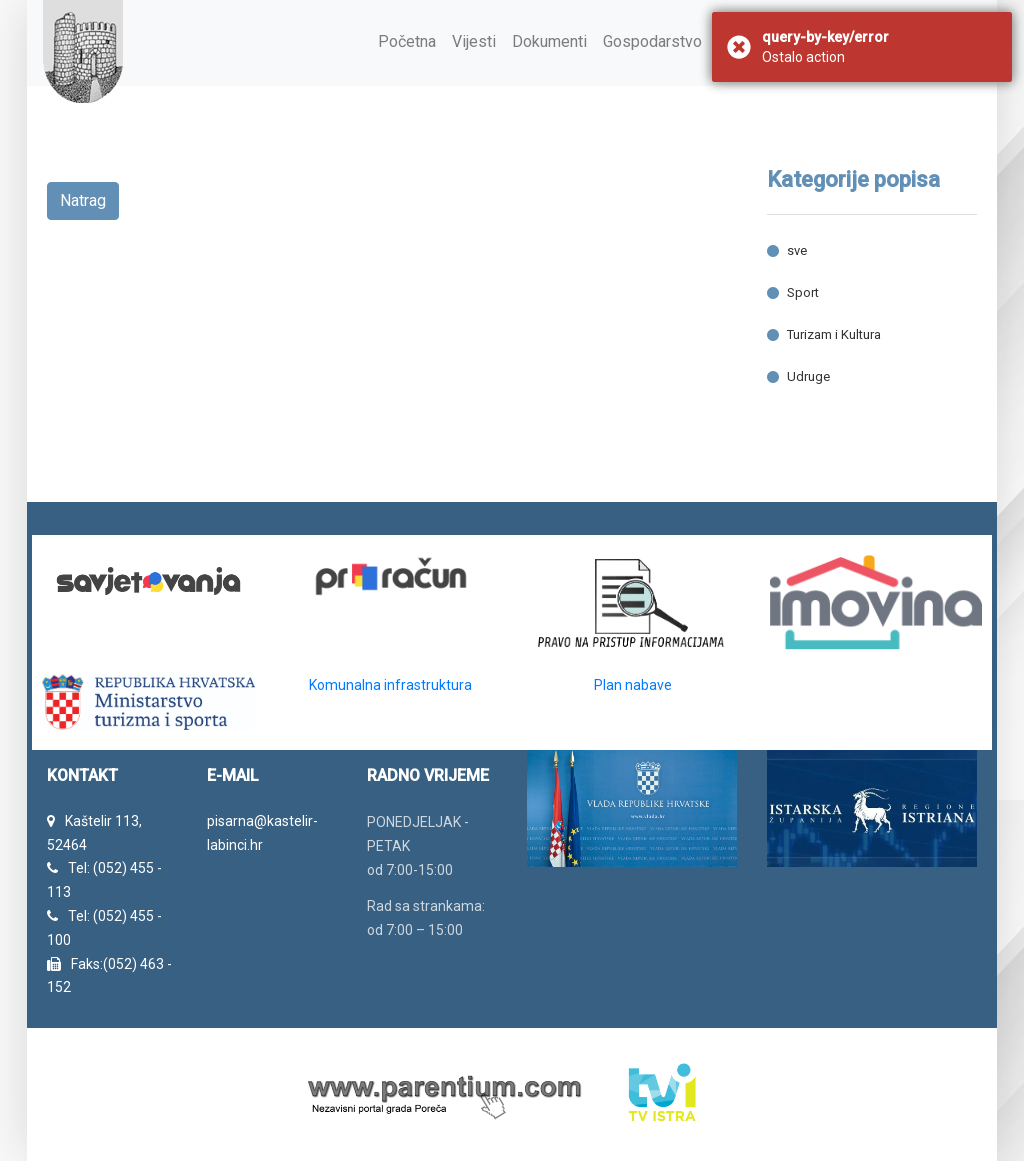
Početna (407, 41)
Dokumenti (549, 41)
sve (797, 250)
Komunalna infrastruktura (390, 685)
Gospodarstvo (652, 41)
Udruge (808, 376)
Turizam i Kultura (834, 334)
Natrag (83, 200)
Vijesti (474, 41)
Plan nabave (633, 685)
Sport (803, 292)
